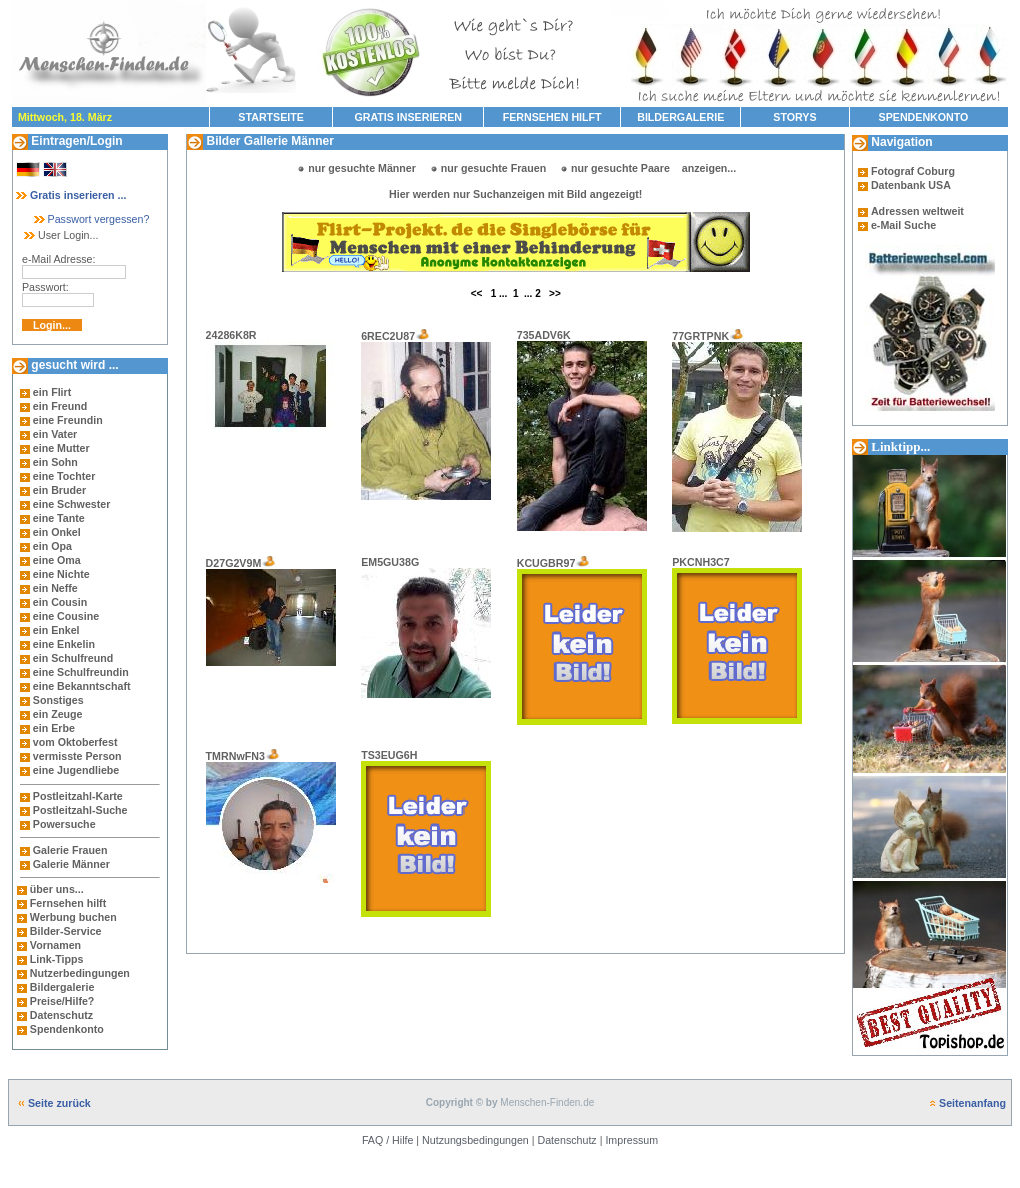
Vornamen (55, 945)
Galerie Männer (71, 864)
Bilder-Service (66, 931)
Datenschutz (60, 1015)
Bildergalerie (62, 987)
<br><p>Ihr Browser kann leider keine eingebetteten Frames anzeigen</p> (516, 242)
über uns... (57, 889)
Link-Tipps (57, 959)
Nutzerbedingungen (80, 973)
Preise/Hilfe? (62, 1001)
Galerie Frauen (70, 850)
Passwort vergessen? (90, 219)
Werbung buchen (73, 917)
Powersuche (64, 824)
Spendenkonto (65, 1029)
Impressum (631, 1140)
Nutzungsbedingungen (475, 1140)
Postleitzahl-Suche (80, 810)
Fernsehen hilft (68, 903)
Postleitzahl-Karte (78, 796)
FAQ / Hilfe (388, 1140)
